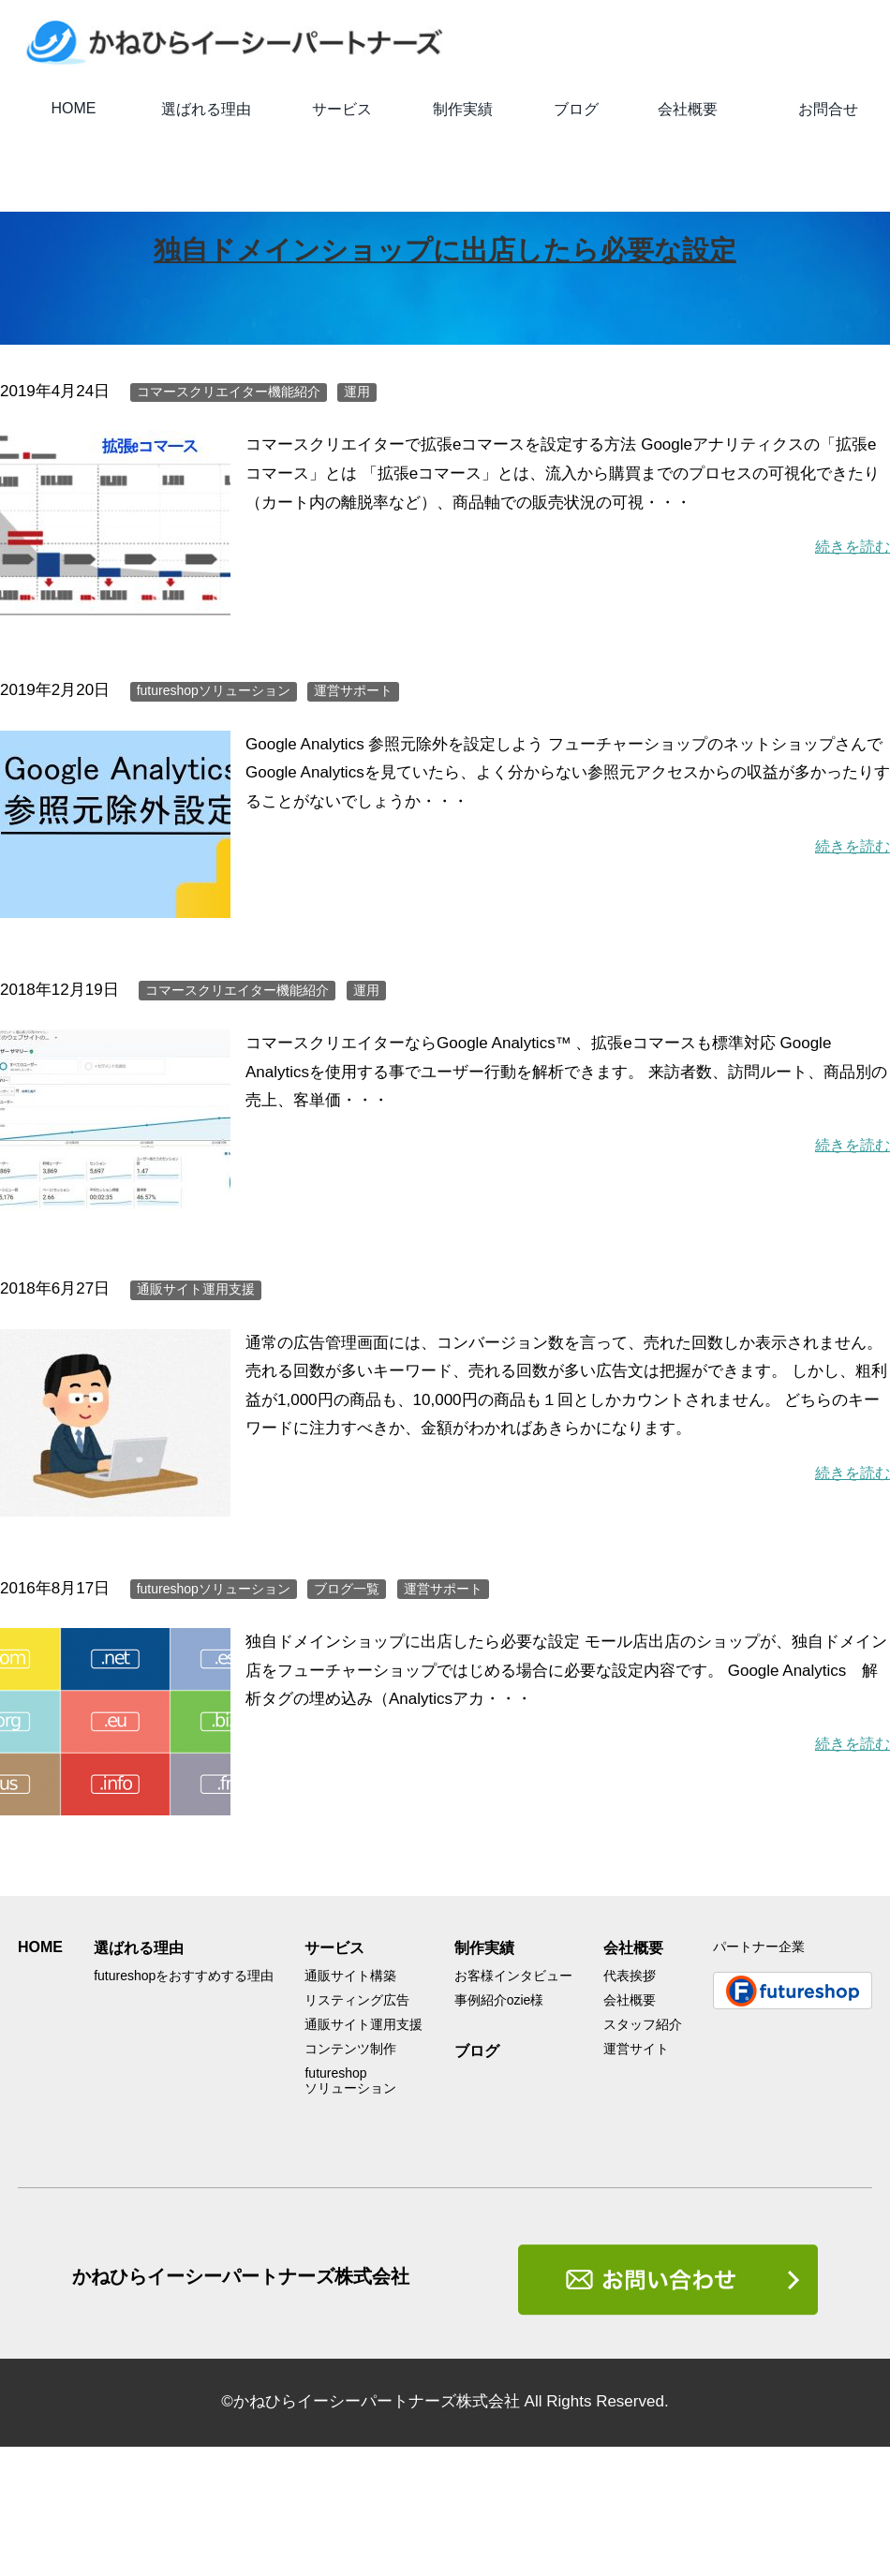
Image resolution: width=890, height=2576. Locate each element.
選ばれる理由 (206, 109)
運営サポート (353, 690)
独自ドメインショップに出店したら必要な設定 (445, 249)
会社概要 (688, 109)
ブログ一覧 (346, 1588)
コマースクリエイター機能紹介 (228, 391)
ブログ (576, 109)
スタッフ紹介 (642, 2024)
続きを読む (850, 546)
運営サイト (636, 2048)
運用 (357, 391)
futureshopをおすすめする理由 (184, 1975)
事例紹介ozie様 (499, 1999)
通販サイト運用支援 (196, 1288)
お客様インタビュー (513, 1975)
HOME (74, 108)
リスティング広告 (356, 1999)
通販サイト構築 (350, 1975)
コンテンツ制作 (350, 2048)
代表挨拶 (629, 1975)
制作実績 (463, 109)
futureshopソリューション (213, 690)
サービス (342, 109)
